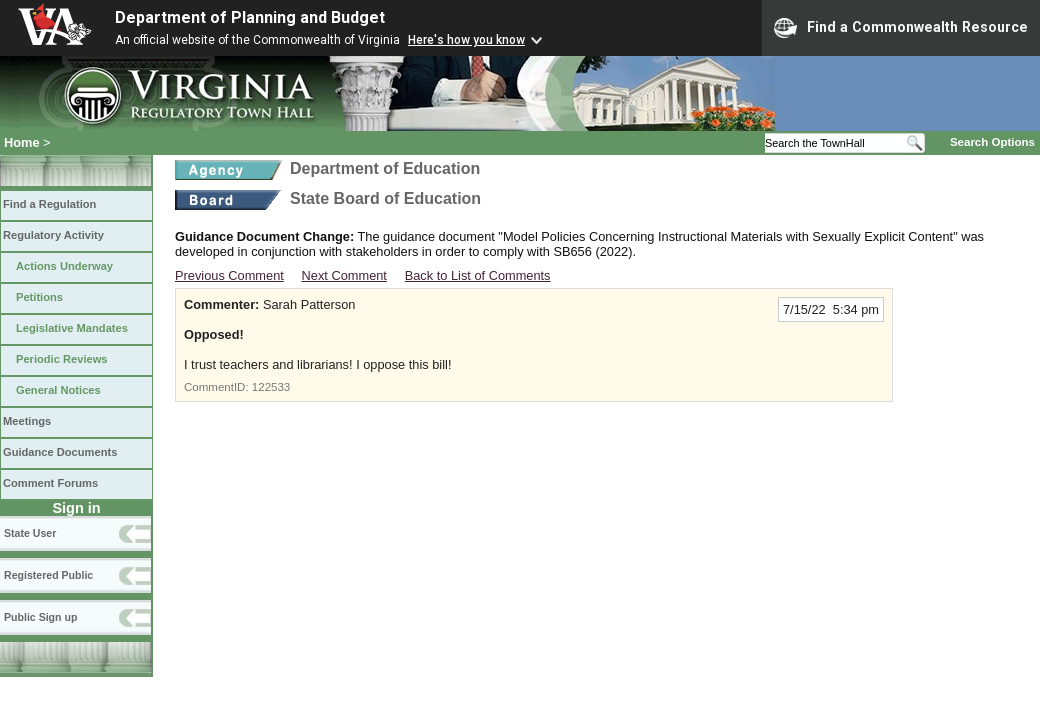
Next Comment (344, 275)
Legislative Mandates (72, 328)
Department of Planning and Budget (250, 17)
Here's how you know (466, 40)
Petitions (39, 297)
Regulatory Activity (53, 235)
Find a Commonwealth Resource (901, 28)
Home (22, 142)
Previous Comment (229, 275)
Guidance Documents (60, 452)
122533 (271, 387)
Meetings (27, 421)
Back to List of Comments (478, 275)
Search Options (992, 142)
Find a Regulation (49, 204)
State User (30, 533)
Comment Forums (50, 483)
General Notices (58, 390)
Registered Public (48, 575)
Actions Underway (64, 266)
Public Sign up (40, 617)
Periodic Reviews (62, 359)
